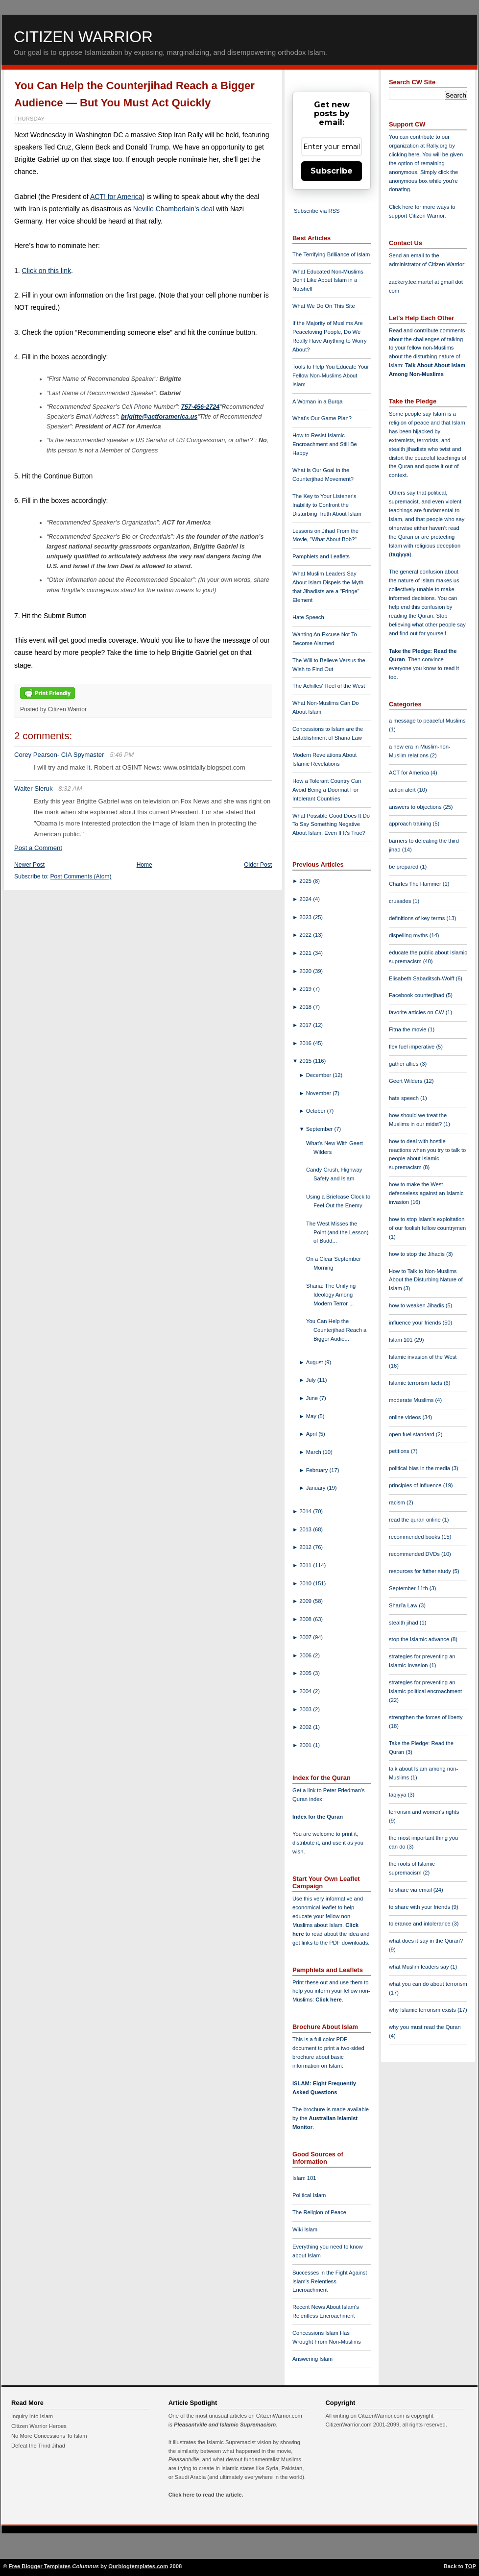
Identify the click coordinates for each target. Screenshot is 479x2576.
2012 (306, 1547)
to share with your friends (420, 1907)
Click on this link (46, 271)
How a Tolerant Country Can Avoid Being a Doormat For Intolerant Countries (326, 789)
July (311, 1380)
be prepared (404, 867)
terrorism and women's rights (424, 1812)
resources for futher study (421, 1571)
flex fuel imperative (412, 1047)
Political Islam (309, 2195)
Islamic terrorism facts (416, 1383)
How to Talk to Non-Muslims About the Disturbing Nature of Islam (426, 1280)
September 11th (409, 1588)
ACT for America (410, 772)
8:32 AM (70, 788)
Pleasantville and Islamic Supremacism (225, 2424)
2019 (306, 989)
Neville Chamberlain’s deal (174, 209)
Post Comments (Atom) (81, 876)
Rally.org (437, 146)
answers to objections (416, 807)
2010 (306, 1583)
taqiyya (400, 554)
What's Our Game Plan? (322, 418)
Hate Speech (308, 617)
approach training (411, 823)
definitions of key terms (418, 918)
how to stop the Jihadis (417, 1254)
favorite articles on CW (417, 1012)
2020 (306, 971)
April (312, 1434)
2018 (306, 1007)
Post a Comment (38, 847)
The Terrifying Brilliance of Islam (331, 254)
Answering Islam (312, 2359)
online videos (405, 1417)
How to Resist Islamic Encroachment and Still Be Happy (324, 444)
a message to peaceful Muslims (427, 721)
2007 (306, 1637)
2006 (306, 1655)
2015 (306, 1061)
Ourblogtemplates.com (138, 2566)
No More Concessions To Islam (49, 2436)
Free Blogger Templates (40, 2566)
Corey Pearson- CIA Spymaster (59, 754)
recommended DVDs (415, 1554)
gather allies (404, 1064)
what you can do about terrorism (428, 1984)
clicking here (404, 154)
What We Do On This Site (323, 306)
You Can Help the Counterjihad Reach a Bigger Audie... (336, 1330)
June (312, 1398)
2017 (306, 1025)
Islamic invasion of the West (422, 1357)
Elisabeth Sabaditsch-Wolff (422, 978)
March (314, 1452)
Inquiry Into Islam (32, 2416)
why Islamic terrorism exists (423, 2010)
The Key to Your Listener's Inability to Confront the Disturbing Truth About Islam (326, 505)
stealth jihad (404, 1623)
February (318, 1470)
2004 (306, 1691)
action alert (403, 790)
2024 (306, 899)
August (315, 1362)
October (316, 1111)
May (312, 1416)
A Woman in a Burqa (317, 401)
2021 (306, 953)
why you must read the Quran (425, 2027)
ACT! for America (116, 196)
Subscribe (332, 170)
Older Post (258, 864)
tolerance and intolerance (420, 1923)
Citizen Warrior (83, 37)
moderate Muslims (412, 1400)
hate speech (404, 1098)
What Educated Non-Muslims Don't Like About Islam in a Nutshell (327, 280)
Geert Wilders (406, 1081)
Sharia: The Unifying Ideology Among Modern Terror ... (331, 1294)
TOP (470, 2566)
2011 (306, 1565)
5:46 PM (122, 754)
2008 (306, 1619)
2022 (306, 935)
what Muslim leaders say (420, 1967)
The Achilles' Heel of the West (328, 686)
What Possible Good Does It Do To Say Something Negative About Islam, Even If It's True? (331, 824)
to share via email (411, 1890)
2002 (306, 1727)
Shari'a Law (404, 1605)
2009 (306, 1601)
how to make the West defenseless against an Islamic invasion (426, 1193)
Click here (328, 1999)
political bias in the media (420, 1468)
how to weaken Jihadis (417, 1305)
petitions (400, 1451)
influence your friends (415, 1323)
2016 (306, 1043)
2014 (306, 1511)
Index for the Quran (317, 1817)
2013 (306, 1529)
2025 (306, 881)
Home (144, 864)
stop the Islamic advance (420, 1639)
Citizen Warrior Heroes (39, 2426)
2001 (306, 1745)
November (319, 1093)
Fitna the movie (408, 1029)
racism (398, 1502)
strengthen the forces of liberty (426, 1717)
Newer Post (29, 864)
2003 (306, 1709)
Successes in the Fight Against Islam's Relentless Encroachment (329, 2281)
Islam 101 (304, 2178)
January (316, 1488)
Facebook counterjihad (417, 995)
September (320, 1129)
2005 (306, 1673)
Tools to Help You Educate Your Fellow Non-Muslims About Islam (330, 375)
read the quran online (415, 1520)
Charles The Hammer (416, 884)
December (319, 1075)
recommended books (415, 1537)
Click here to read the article (205, 2495)
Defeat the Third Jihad (38, 2446)
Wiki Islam (304, 2229)
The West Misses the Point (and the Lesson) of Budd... (337, 1232)
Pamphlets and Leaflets (321, 556)
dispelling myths (409, 935)
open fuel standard (412, 1434)
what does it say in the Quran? (426, 1941)
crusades (401, 901)
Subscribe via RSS (316, 211)
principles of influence (416, 1485)
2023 (306, 917)
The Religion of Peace (319, 2212)
